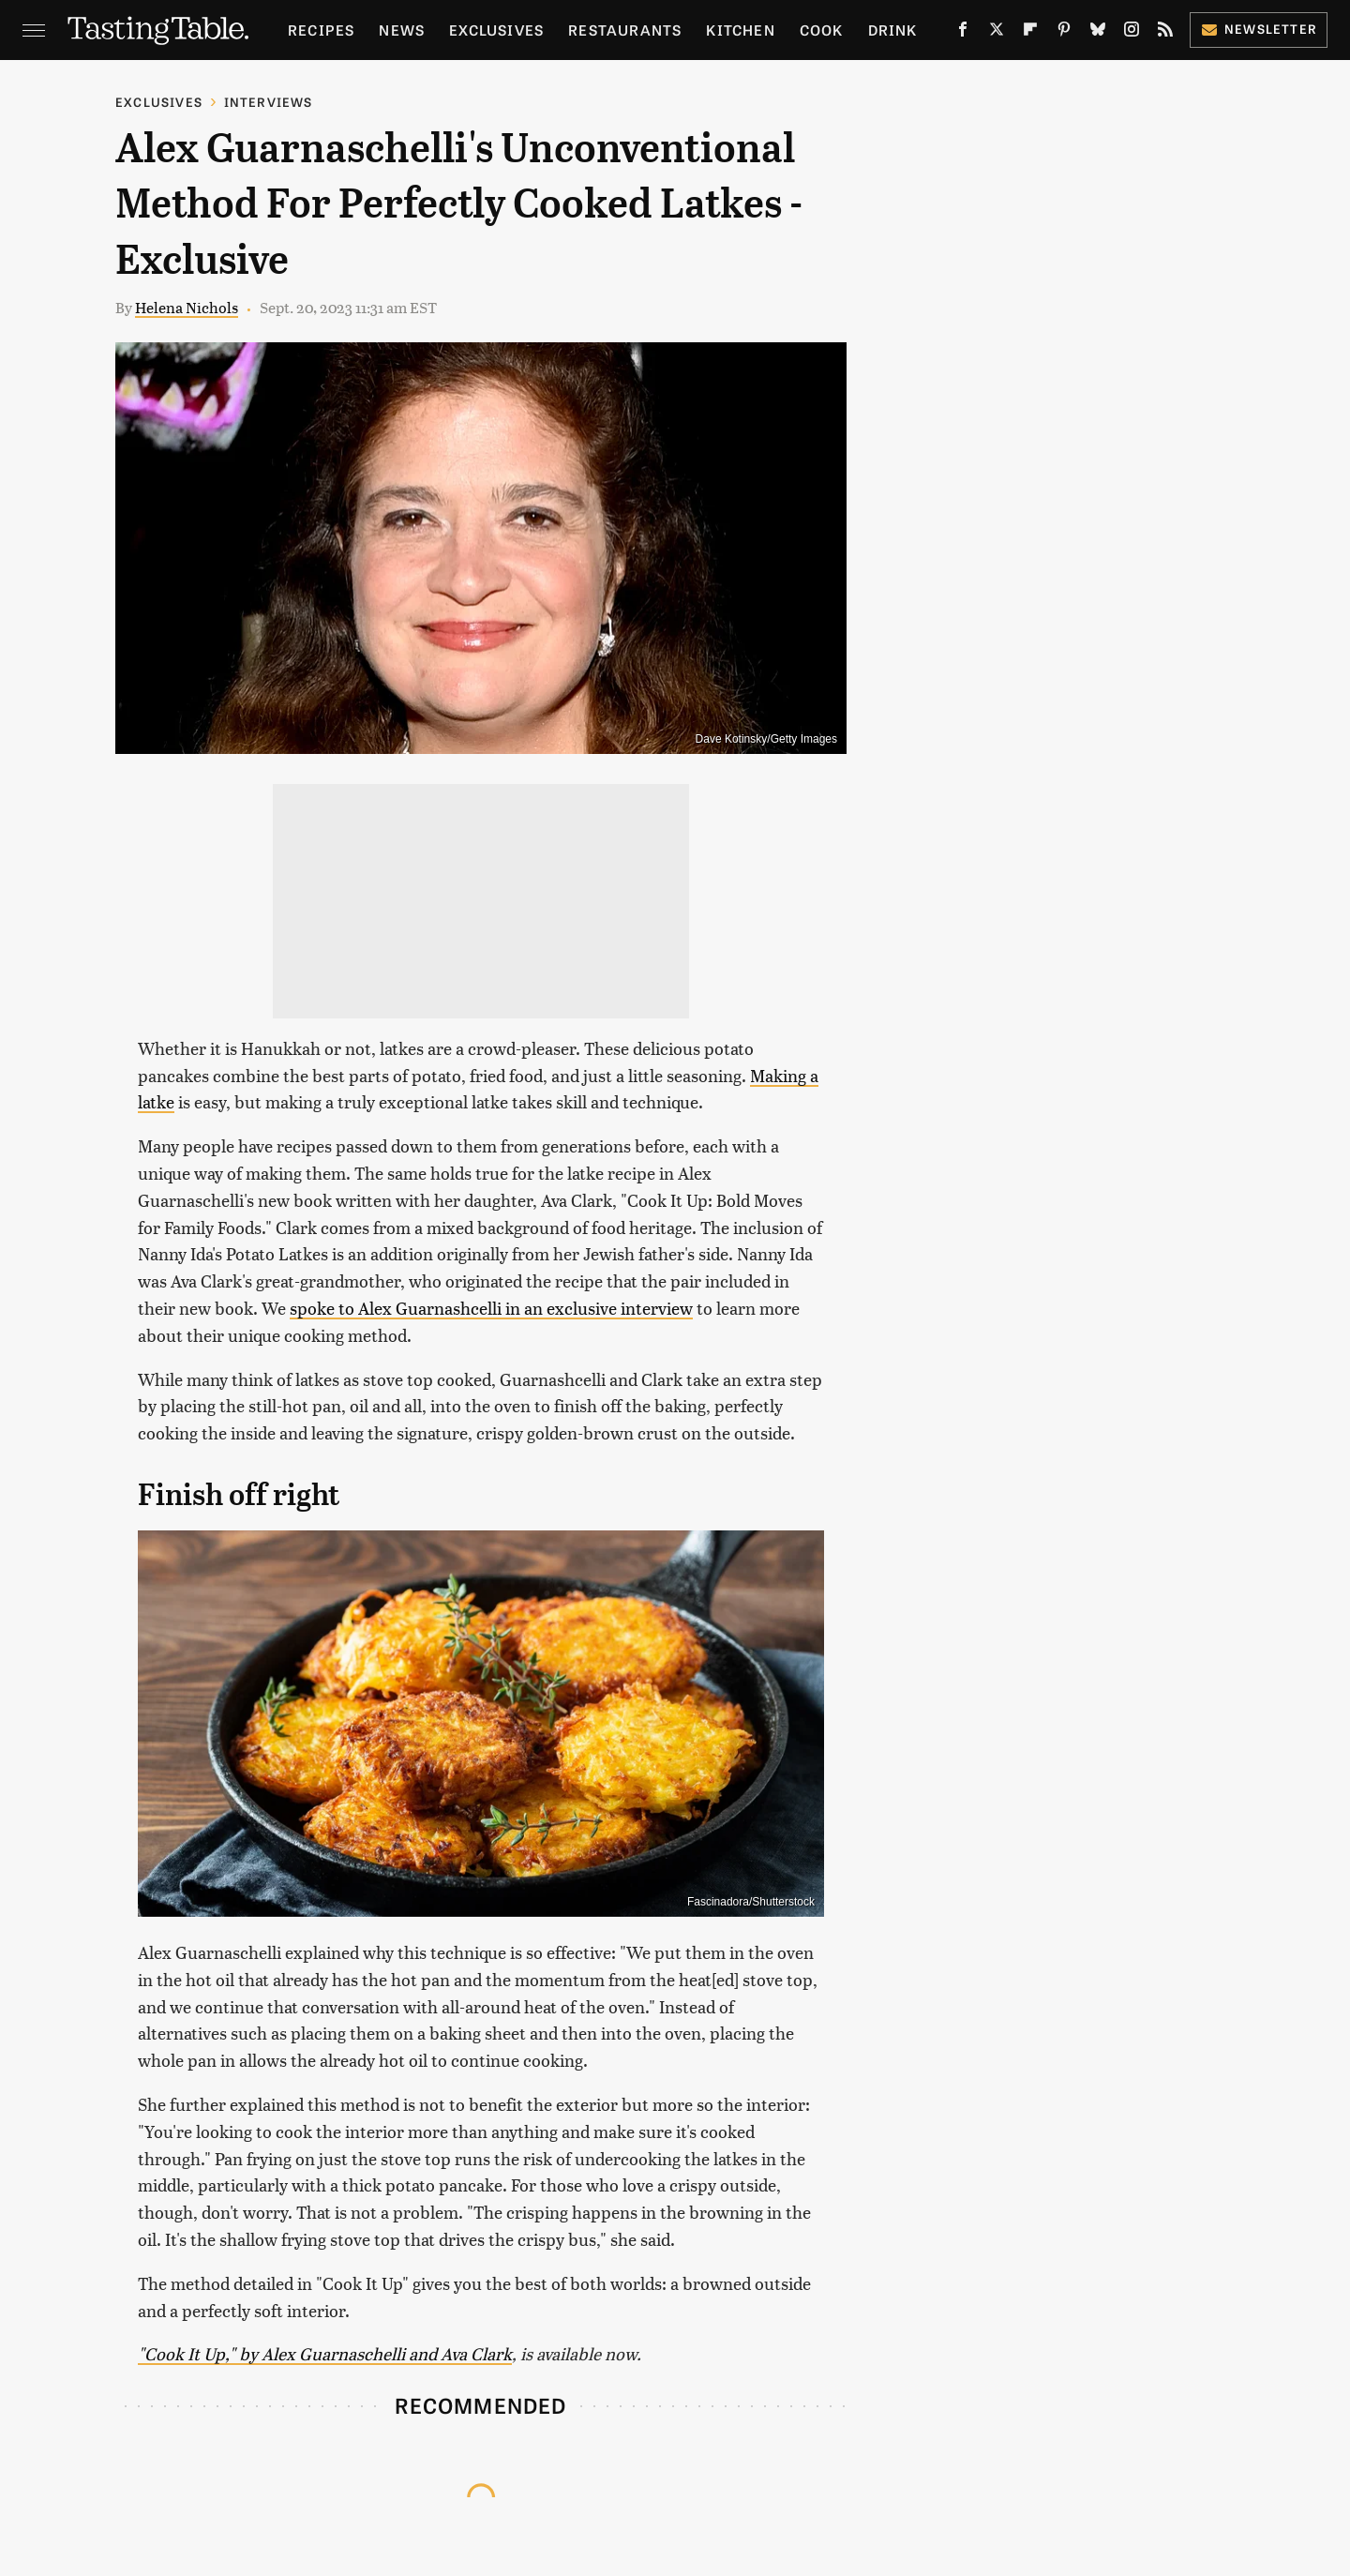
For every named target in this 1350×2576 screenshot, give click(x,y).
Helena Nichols (186, 307)
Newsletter (1258, 29)
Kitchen (740, 29)
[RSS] (1165, 32)
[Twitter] (996, 32)
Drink (893, 29)
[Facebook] (962, 32)
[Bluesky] (1097, 32)
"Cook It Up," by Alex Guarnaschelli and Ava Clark (325, 2353)
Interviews (268, 102)
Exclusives (496, 29)
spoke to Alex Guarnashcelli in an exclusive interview (491, 1307)
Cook (822, 29)
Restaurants (625, 29)
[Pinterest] (1064, 32)
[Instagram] (1131, 32)
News (402, 29)
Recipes (321, 29)
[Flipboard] (1030, 32)
